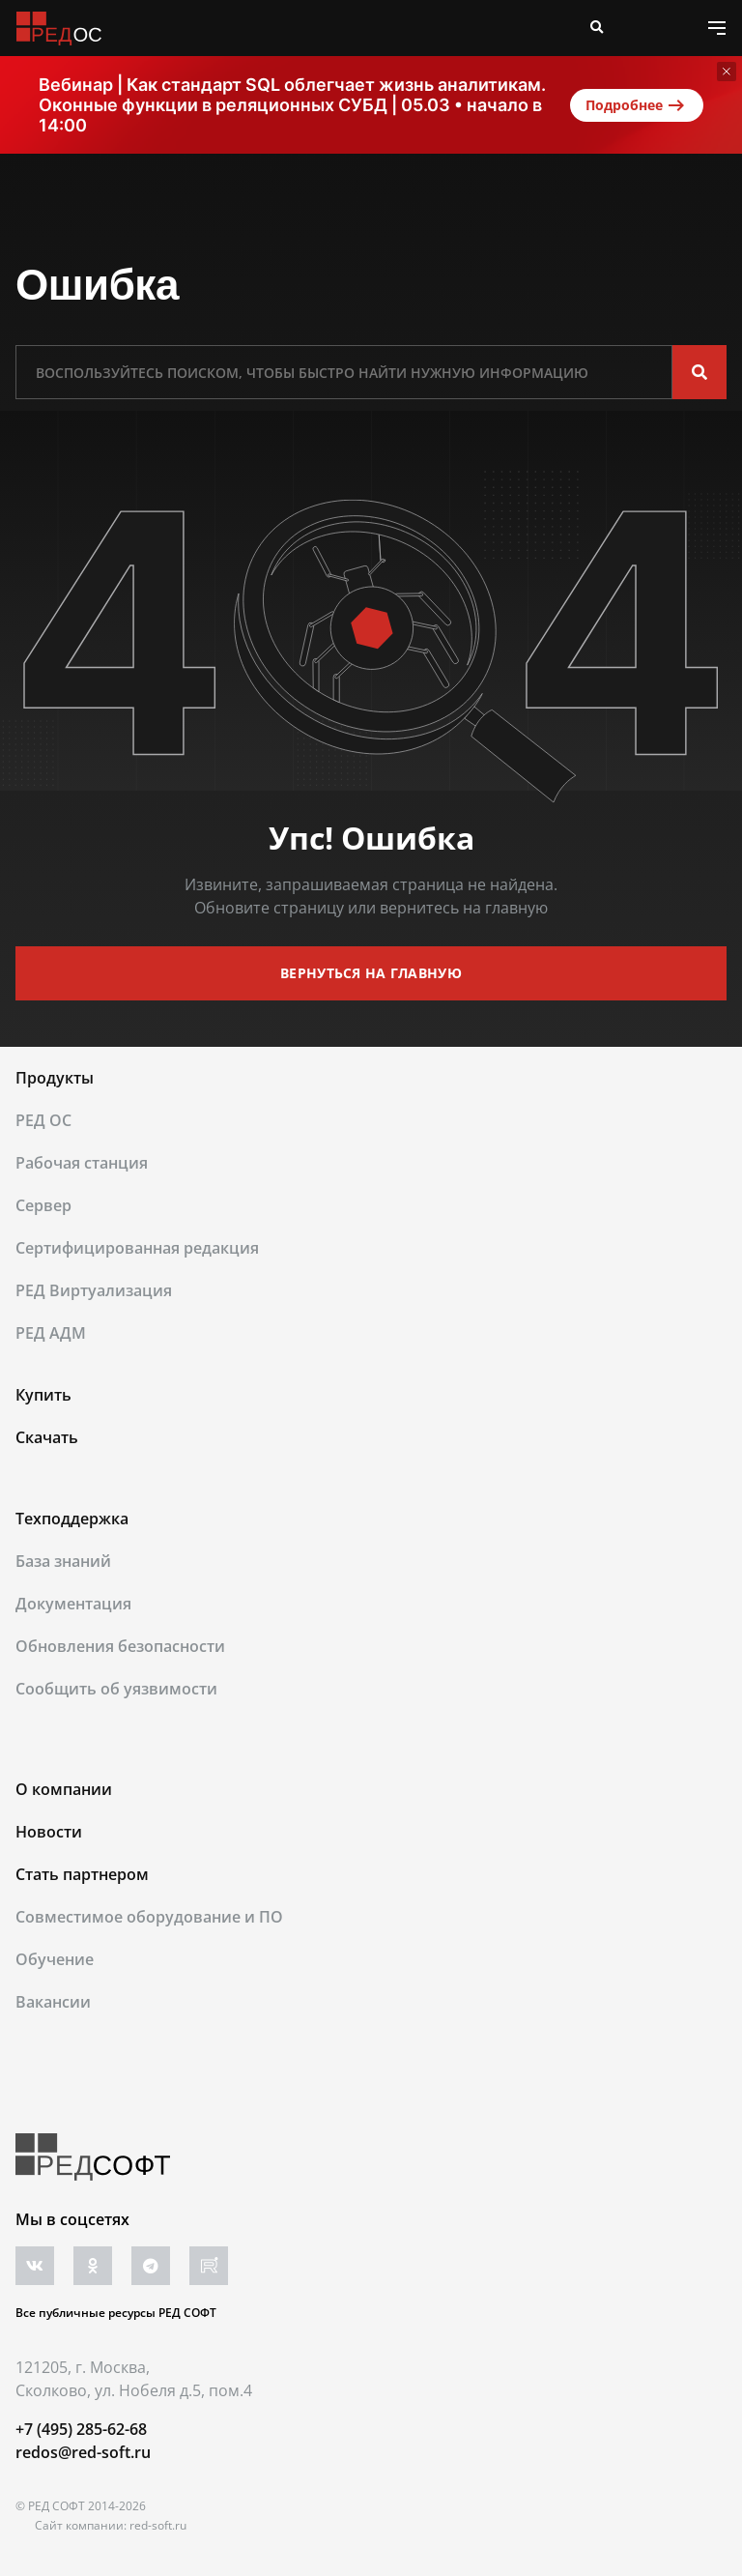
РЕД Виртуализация (93, 1290)
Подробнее (636, 105)
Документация (73, 1603)
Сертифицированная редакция (137, 1248)
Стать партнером (82, 1874)
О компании (63, 1789)
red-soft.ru (157, 2525)
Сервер (43, 1205)
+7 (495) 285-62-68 (81, 2429)
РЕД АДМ (50, 1333)
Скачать (46, 1437)
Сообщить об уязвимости (116, 1688)
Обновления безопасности (120, 1646)
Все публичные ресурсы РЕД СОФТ (115, 2312)
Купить (43, 1394)
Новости (48, 1831)
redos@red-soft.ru (83, 2452)
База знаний (63, 1561)
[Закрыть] (726, 71)
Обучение (54, 1959)
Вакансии (53, 2001)
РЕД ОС (43, 1120)
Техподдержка (71, 1518)
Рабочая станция (81, 1162)
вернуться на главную (371, 973)
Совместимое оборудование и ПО (149, 1916)
